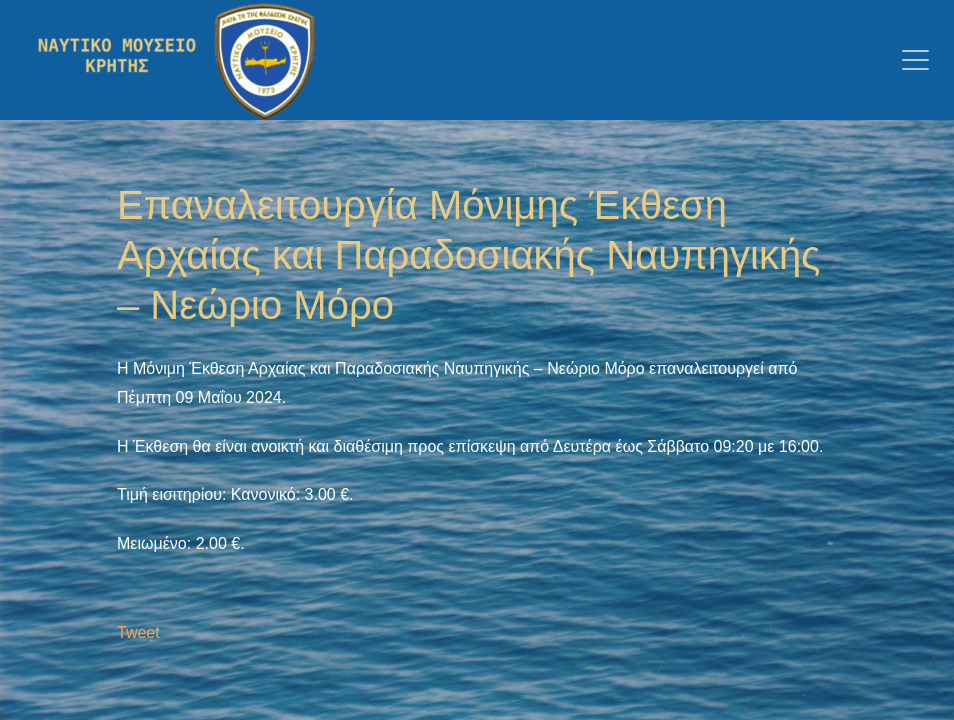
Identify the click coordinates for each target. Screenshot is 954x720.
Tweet (138, 632)
